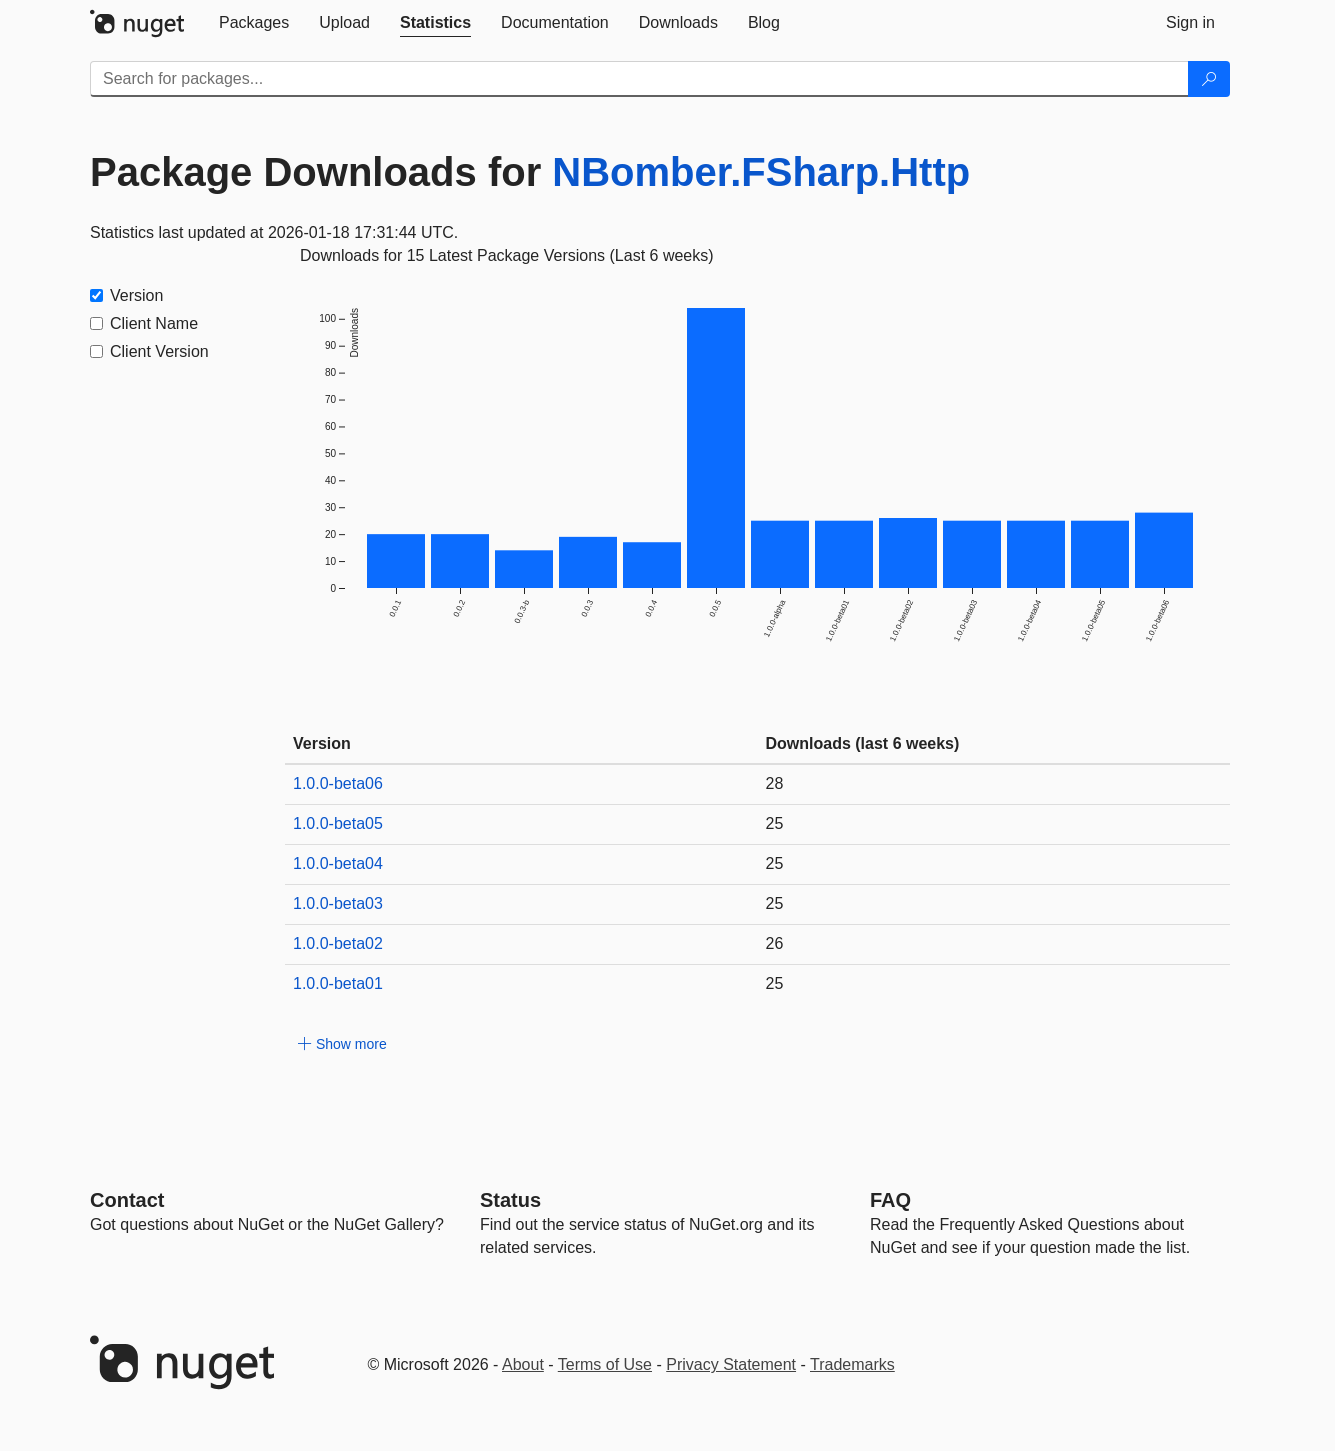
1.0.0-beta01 (338, 983)
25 (775, 823)
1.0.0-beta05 (338, 823)
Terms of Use (605, 1364)
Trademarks (852, 1364)
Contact (127, 1200)
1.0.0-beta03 (338, 903)
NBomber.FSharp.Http (761, 172)
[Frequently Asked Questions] (890, 1200)
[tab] (254, 23)
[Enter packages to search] (639, 79)
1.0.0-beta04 (338, 863)
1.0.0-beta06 (338, 783)
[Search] (1209, 79)
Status (510, 1200)
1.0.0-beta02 (338, 943)
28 (775, 783)
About (523, 1364)
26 (775, 943)
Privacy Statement (731, 1364)
